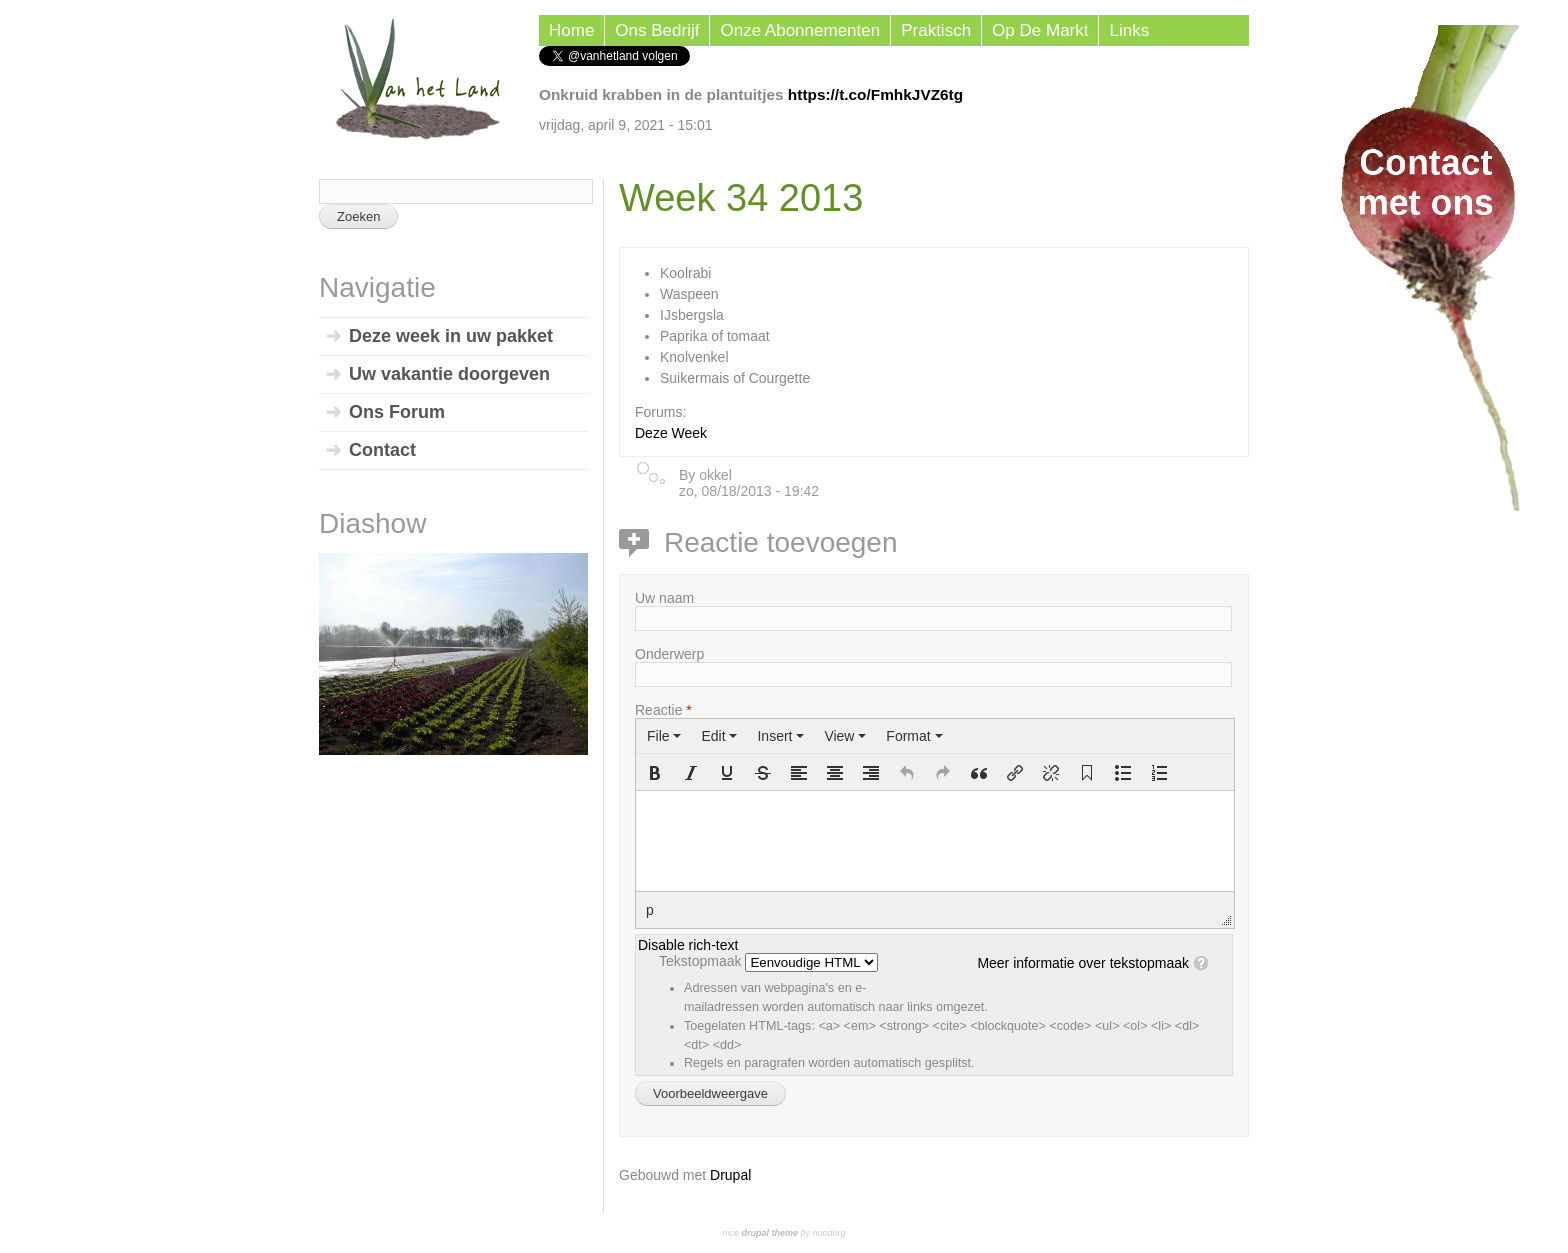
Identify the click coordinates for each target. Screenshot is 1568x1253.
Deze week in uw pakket (451, 336)
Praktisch (936, 30)
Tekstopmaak (702, 961)
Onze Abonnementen (800, 30)
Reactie (663, 710)
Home (571, 30)
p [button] (650, 910)
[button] (655, 773)
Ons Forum (397, 412)
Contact (382, 450)
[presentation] (664, 736)
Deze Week (671, 433)
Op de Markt (1040, 30)
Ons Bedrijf (657, 30)
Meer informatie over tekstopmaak (1083, 963)
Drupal (730, 1175)
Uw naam (664, 598)
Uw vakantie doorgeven (449, 374)
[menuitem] (664, 736)
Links (1129, 30)
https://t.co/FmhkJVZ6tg (875, 94)
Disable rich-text (688, 945)
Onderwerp (669, 654)
